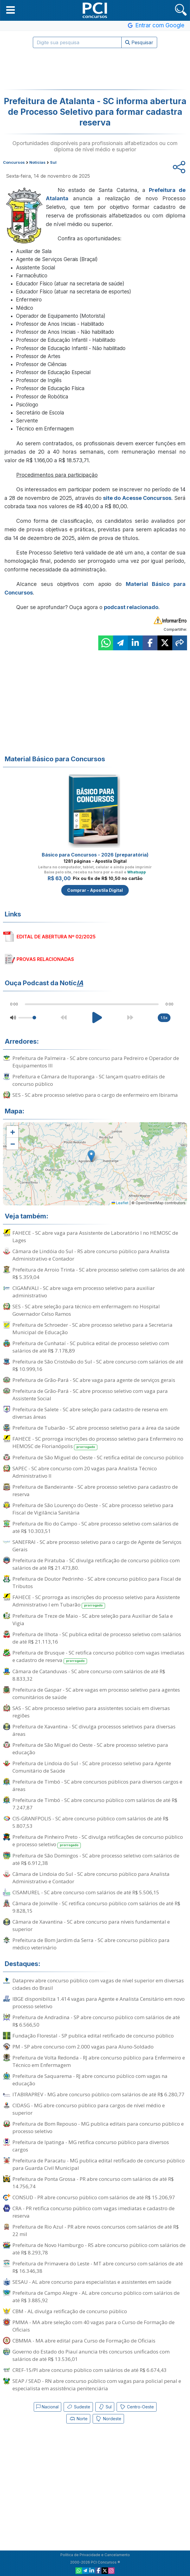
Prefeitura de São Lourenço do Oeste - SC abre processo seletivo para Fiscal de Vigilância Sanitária (92, 1509)
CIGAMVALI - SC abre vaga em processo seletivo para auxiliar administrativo (83, 1292)
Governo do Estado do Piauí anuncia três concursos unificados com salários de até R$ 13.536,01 (91, 2355)
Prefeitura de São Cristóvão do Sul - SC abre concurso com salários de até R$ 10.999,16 (97, 1365)
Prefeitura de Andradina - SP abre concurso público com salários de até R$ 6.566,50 (96, 2021)
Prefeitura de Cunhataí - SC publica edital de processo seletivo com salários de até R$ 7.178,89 (90, 1347)
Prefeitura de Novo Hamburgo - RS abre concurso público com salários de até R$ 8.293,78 (99, 2249)
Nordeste (108, 2419)
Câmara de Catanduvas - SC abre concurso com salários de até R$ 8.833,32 (88, 1675)
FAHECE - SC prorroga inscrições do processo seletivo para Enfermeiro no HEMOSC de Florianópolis (97, 1442)
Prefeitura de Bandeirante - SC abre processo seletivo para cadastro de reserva (95, 1490)
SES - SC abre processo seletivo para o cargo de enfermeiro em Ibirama (95, 1094)
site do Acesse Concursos (137, 498)
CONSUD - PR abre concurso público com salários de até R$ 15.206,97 (93, 2197)
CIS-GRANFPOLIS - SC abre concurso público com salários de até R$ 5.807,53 (90, 1822)
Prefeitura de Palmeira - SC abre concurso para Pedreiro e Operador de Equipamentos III (95, 1062)
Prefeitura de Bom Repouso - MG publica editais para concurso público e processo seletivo (98, 2127)
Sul (105, 2407)
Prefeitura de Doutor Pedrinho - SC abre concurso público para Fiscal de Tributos (96, 1582)
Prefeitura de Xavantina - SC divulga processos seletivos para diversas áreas (93, 1730)
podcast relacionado (131, 607)
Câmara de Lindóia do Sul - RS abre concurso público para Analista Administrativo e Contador (91, 1255)
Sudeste (78, 2407)
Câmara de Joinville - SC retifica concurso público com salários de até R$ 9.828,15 (96, 1907)
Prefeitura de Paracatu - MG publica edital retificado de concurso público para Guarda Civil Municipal (98, 2164)
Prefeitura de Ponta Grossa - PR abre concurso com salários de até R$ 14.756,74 (93, 2182)
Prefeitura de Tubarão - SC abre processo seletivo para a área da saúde (96, 1427)
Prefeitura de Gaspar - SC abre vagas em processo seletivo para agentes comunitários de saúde (96, 1693)
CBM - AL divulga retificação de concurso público (69, 2311)
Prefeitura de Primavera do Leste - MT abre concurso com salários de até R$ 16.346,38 (97, 2267)
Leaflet (120, 1203)
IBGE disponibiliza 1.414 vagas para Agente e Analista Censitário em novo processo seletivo (98, 2002)
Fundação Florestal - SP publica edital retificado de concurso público (93, 2035)
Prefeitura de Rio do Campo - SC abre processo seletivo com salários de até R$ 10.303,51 (95, 1527)
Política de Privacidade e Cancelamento (95, 2555)
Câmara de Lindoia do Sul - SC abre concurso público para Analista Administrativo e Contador (91, 1878)
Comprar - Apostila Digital (95, 890)
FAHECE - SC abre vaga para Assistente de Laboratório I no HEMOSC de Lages (95, 1236)
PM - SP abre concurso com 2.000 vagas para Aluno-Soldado (83, 2046)
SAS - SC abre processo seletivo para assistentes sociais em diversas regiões (91, 1712)
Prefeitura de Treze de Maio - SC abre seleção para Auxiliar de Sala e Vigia (92, 1619)
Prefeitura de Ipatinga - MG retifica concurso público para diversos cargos (90, 2146)
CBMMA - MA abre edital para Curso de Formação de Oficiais (83, 2340)
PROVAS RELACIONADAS (45, 959)
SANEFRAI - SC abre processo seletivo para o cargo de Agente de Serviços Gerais (96, 1546)
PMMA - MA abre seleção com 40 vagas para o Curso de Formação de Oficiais (93, 2326)
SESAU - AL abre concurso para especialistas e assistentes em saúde (91, 2281)
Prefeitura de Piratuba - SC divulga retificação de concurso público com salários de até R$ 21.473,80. (96, 1564)
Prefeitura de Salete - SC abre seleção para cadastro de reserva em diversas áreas (90, 1413)
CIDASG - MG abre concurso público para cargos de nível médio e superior (88, 2109)
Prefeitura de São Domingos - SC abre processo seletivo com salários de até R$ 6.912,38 (95, 1859)
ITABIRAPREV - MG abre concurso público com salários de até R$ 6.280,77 (98, 2094)
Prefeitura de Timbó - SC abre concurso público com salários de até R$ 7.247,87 (94, 1804)
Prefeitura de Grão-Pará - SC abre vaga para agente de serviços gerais (93, 1380)
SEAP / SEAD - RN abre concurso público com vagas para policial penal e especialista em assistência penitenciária (96, 2385)
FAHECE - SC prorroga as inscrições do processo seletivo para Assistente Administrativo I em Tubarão (96, 1601)
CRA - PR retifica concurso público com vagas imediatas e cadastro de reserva (93, 2212)
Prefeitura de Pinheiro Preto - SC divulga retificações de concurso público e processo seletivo (97, 1840)
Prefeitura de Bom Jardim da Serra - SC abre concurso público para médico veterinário (91, 1944)
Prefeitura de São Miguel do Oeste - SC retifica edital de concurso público (97, 1457)
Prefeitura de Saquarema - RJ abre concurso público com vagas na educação (90, 2080)
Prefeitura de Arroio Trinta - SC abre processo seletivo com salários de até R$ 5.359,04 (98, 1273)
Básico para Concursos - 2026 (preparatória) (95, 855)
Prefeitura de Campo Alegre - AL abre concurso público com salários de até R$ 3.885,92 (96, 2296)
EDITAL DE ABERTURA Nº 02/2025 (56, 937)
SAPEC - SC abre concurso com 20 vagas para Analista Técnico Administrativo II (84, 1472)
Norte (78, 2419)
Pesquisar (139, 42)
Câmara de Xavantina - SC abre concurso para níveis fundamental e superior (91, 1925)
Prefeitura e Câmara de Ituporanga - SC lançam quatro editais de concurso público (88, 1080)
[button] (10, 10)
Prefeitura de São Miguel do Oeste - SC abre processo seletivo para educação (90, 1748)
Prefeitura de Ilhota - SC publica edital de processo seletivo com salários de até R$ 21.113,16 (96, 1638)
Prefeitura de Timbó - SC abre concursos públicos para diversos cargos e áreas (97, 1785)
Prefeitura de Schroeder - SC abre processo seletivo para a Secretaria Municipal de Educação (92, 1328)
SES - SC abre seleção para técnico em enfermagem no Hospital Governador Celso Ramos (86, 1310)
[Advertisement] (95, 69)
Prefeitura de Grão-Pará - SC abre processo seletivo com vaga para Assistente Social (90, 1395)
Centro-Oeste (136, 2407)
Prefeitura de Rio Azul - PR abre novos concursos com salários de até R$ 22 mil (95, 2230)
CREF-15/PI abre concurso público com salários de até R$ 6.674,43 (89, 2370)
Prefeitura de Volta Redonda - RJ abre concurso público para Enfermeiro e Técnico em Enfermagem (98, 2061)
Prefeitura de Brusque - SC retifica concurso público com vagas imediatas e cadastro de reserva (98, 1656)
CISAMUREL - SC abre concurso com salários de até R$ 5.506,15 (85, 1892)
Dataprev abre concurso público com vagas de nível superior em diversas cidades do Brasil (98, 1984)
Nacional (47, 2406)
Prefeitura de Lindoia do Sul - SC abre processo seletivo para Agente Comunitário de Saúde (91, 1767)
